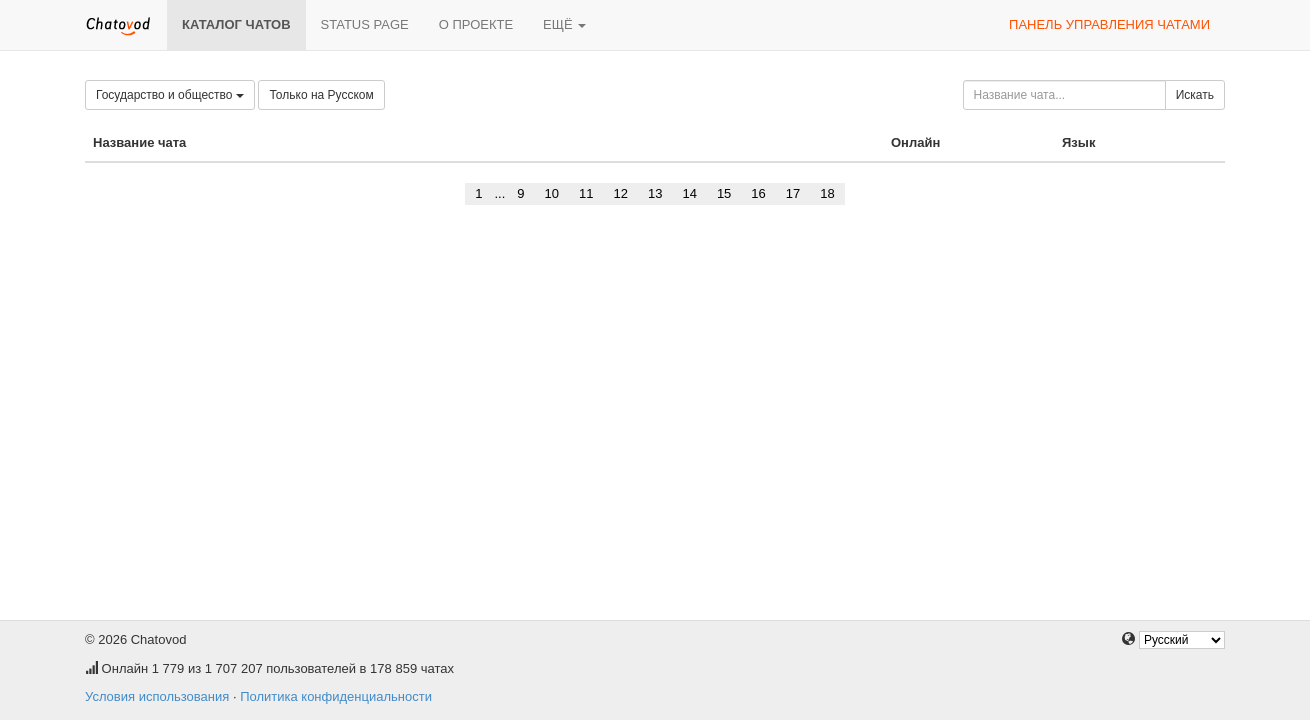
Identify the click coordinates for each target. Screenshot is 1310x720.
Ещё (564, 24)
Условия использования (157, 696)
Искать (1195, 95)
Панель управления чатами (1109, 24)
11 (586, 193)
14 (689, 193)
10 (552, 193)
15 (724, 193)
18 (827, 193)
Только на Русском (321, 95)
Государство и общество (170, 95)
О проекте (476, 24)
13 (655, 193)
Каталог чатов (236, 24)
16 (758, 193)
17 (793, 193)
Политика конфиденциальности (336, 696)
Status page (365, 24)
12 (620, 193)
